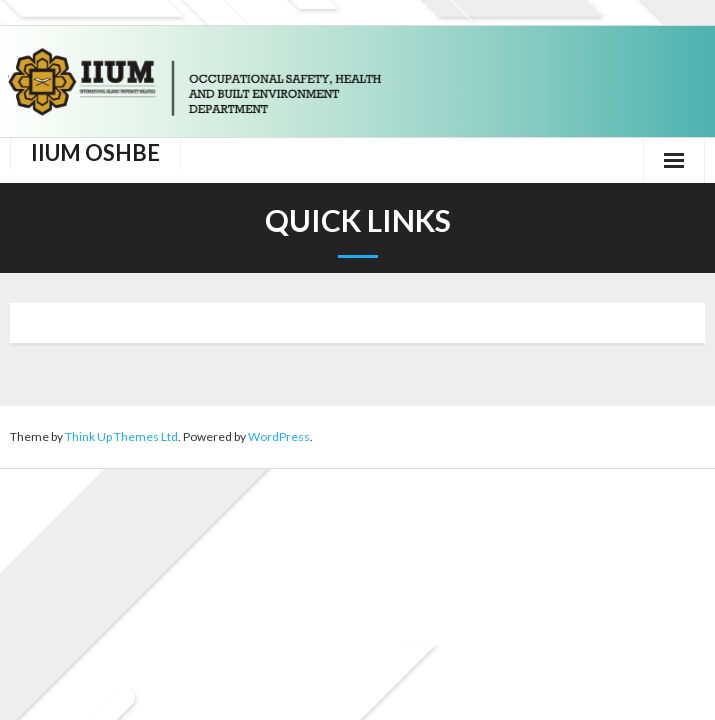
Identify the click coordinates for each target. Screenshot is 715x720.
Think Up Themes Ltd (121, 436)
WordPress (279, 436)
